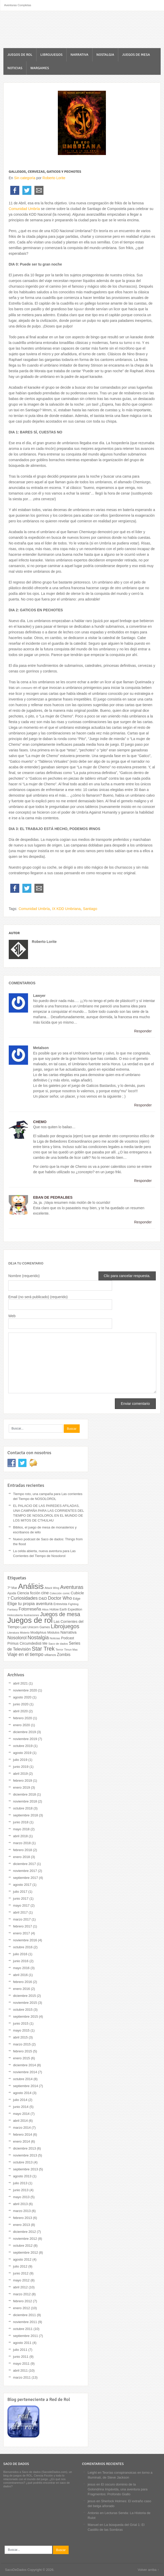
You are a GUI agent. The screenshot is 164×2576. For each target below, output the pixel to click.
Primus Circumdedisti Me (27, 1643)
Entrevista (60, 1604)
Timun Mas (71, 1649)
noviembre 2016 (25, 1940)
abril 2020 (20, 1711)
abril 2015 (20, 2037)
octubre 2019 (23, 1746)
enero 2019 (21, 1787)
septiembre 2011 (25, 2336)
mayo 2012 (21, 2280)
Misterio (24, 1632)
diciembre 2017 (24, 1864)
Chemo (40, 1122)
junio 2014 (21, 2107)
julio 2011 (20, 2350)
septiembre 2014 (25, 2086)
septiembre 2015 (25, 2016)
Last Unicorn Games (35, 1627)
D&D (43, 1598)
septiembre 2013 (25, 2169)
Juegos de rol (19, 54)
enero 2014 (21, 2141)
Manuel (93, 2525)
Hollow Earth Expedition (66, 1609)
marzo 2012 (22, 2294)
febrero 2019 (22, 1780)
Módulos (53, 1632)
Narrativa (79, 54)
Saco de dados (58, 1643)
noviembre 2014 (25, 2072)
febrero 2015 (22, 2051)
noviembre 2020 (25, 1690)
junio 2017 (21, 1898)
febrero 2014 (22, 2134)
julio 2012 (20, 2266)
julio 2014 (20, 2100)
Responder (143, 1031)
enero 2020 (21, 1725)
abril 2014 (20, 2121)
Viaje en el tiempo (25, 1654)
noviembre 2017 (25, 1871)
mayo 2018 (21, 1829)
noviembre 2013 (25, 2155)
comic (66, 1593)
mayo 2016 (21, 1968)
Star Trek (43, 1648)
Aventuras (71, 1587)
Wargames (39, 68)
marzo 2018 (22, 1843)
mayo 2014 (21, 2114)
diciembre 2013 (24, 2148)
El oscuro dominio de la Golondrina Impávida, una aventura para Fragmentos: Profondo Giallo (118, 2489)
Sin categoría (24, 178)
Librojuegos (51, 54)
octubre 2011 (23, 2329)
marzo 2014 (22, 2127)
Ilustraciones (31, 1615)
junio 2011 (21, 2357)
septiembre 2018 (25, 1815)
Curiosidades (24, 1598)
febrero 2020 (22, 1718)
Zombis (63, 1654)
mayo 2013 (21, 2197)
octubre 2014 (23, 2079)
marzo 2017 (22, 1919)
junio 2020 (21, 1704)
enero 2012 (21, 2308)
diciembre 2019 (24, 1732)
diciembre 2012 (24, 2232)
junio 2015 (21, 2023)
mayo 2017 (21, 1905)
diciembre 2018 (24, 1794)
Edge (76, 1598)
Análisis (31, 1586)
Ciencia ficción (28, 1593)
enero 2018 (21, 1857)
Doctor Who (60, 1598)
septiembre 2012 (25, 2252)
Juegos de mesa (136, 54)
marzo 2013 (22, 2211)
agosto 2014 (22, 2093)
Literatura (13, 1632)
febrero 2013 (22, 2218)
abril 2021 (20, 1683)
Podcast (67, 1638)
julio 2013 (20, 2183)
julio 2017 (20, 1892)
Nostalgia (105, 54)
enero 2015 (21, 2058)
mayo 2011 (21, 2363)
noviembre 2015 (25, 2003)
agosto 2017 (22, 1885)
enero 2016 (21, 1989)
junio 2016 (21, 1961)
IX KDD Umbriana (66, 909)
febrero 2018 (22, 1850)
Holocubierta (15, 1615)
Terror (59, 1649)
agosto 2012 (22, 2259)
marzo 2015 (22, 2044)
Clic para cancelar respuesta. (127, 1276)
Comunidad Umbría (24, 209)
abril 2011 (20, 2370)
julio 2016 (20, 1954)
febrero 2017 (22, 1926)
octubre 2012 (23, 2245)
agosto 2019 (22, 1753)
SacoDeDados (33, 30)
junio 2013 (21, 2190)
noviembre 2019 (25, 1739)
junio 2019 (21, 1767)
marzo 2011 (22, 2377)
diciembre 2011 (24, 2315)
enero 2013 (21, 2225)
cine (45, 1592)
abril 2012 (20, 2287)
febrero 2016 (22, 1982)
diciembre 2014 (24, 2065)
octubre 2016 (23, 1947)
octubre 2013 (23, 2162)
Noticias (14, 68)
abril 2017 (20, 1912)
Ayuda (11, 1593)
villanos (50, 1655)
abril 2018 (20, 1836)
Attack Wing (52, 1587)
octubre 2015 (23, 2009)
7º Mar (12, 1588)
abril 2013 (20, 2204)
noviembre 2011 (25, 2322)
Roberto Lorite (53, 178)
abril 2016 (20, 1975)
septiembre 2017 (25, 1878)
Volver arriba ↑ (148, 2570)
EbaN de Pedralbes (52, 1197)
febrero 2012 (22, 2301)
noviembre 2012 (25, 2239)
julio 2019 (20, 1760)
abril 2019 (20, 1774)
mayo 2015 (21, 2030)
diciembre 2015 (24, 1996)
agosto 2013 (22, 2176)
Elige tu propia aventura (30, 1603)
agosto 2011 (22, 2343)
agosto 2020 (22, 1697)
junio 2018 (21, 1822)
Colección (56, 1593)
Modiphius (38, 1632)
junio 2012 (21, 2273)
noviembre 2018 (25, 1801)
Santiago (90, 909)
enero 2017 (21, 1933)
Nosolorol (17, 1637)
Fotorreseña (30, 1609)
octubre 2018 (23, 1808)
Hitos (45, 1609)
